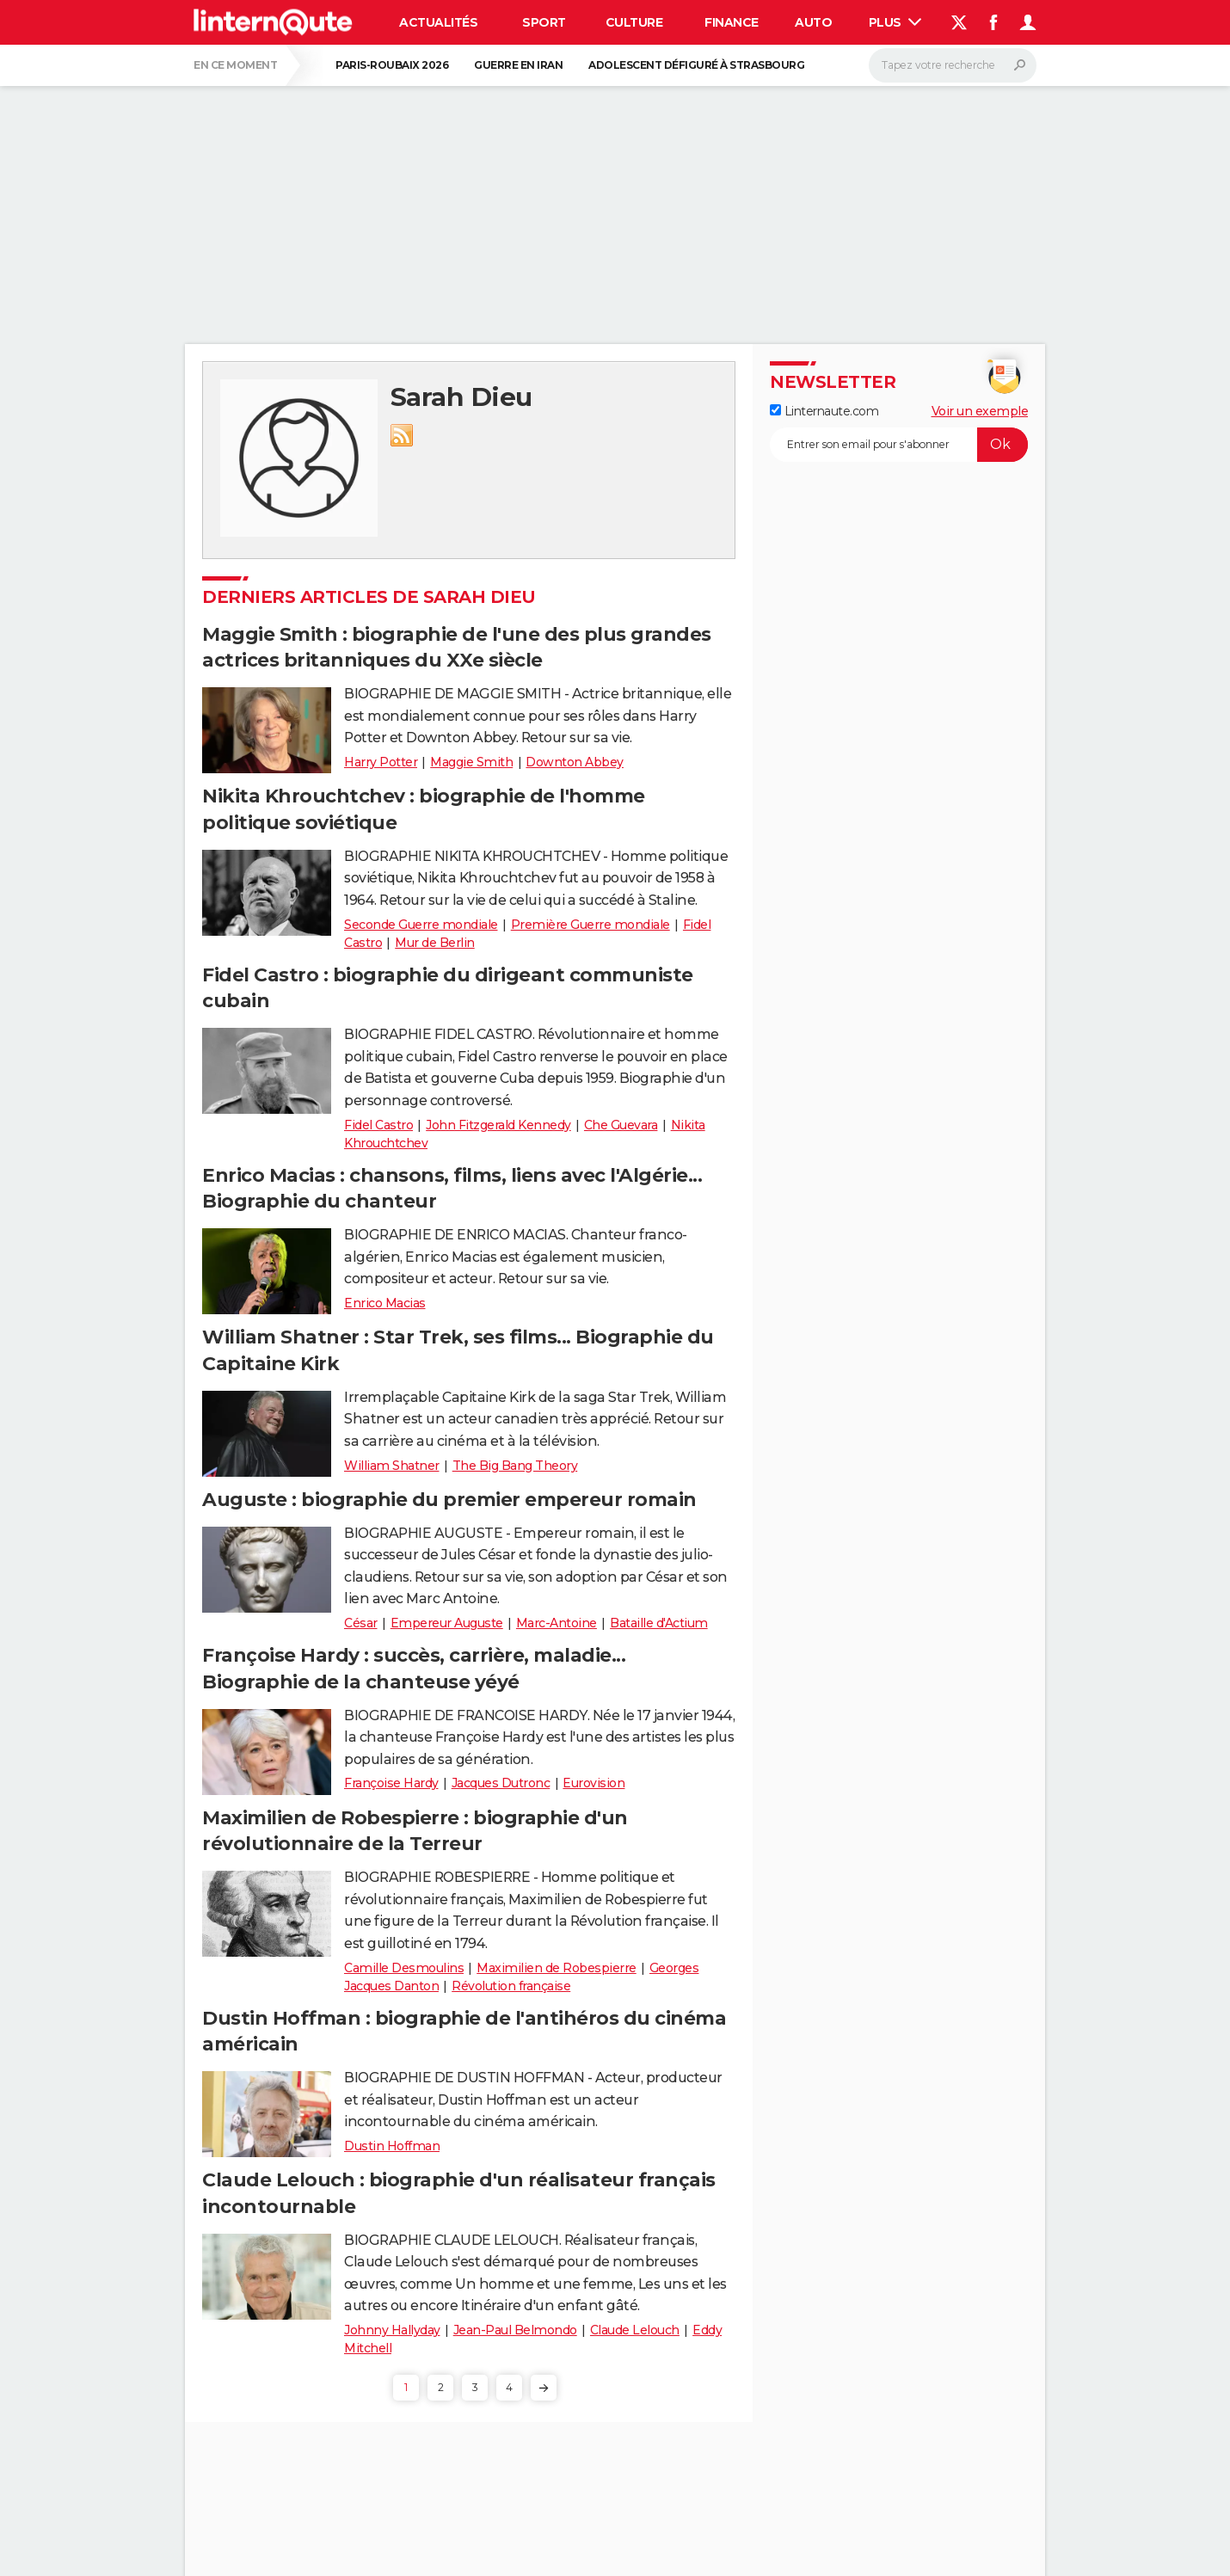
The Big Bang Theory (515, 1465)
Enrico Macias (385, 1303)
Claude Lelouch (635, 2330)
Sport (544, 22)
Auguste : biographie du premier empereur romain (449, 1499)
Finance (731, 22)
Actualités (438, 22)
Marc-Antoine (556, 1623)
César (361, 1623)
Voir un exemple (980, 411)
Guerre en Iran (518, 64)
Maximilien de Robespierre (557, 1968)
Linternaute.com (824, 411)
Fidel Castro (378, 1125)
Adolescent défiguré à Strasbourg (696, 64)
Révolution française (511, 1986)
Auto (813, 22)
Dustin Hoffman (392, 2146)
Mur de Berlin (435, 942)
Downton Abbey (575, 762)
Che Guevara (621, 1125)
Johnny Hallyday (392, 2330)
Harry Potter (380, 762)
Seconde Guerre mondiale (421, 924)
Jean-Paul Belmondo (515, 2330)
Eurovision (593, 1783)
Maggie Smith (471, 762)
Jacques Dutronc (501, 1783)
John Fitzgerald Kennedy (498, 1125)
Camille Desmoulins (404, 1968)
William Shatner (392, 1465)
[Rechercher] (952, 65)
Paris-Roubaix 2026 (391, 64)
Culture (634, 22)
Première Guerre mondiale (590, 924)
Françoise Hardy (391, 1783)
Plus (895, 22)
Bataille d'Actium (659, 1623)
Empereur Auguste (447, 1623)
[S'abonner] (899, 444)
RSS (402, 435)
